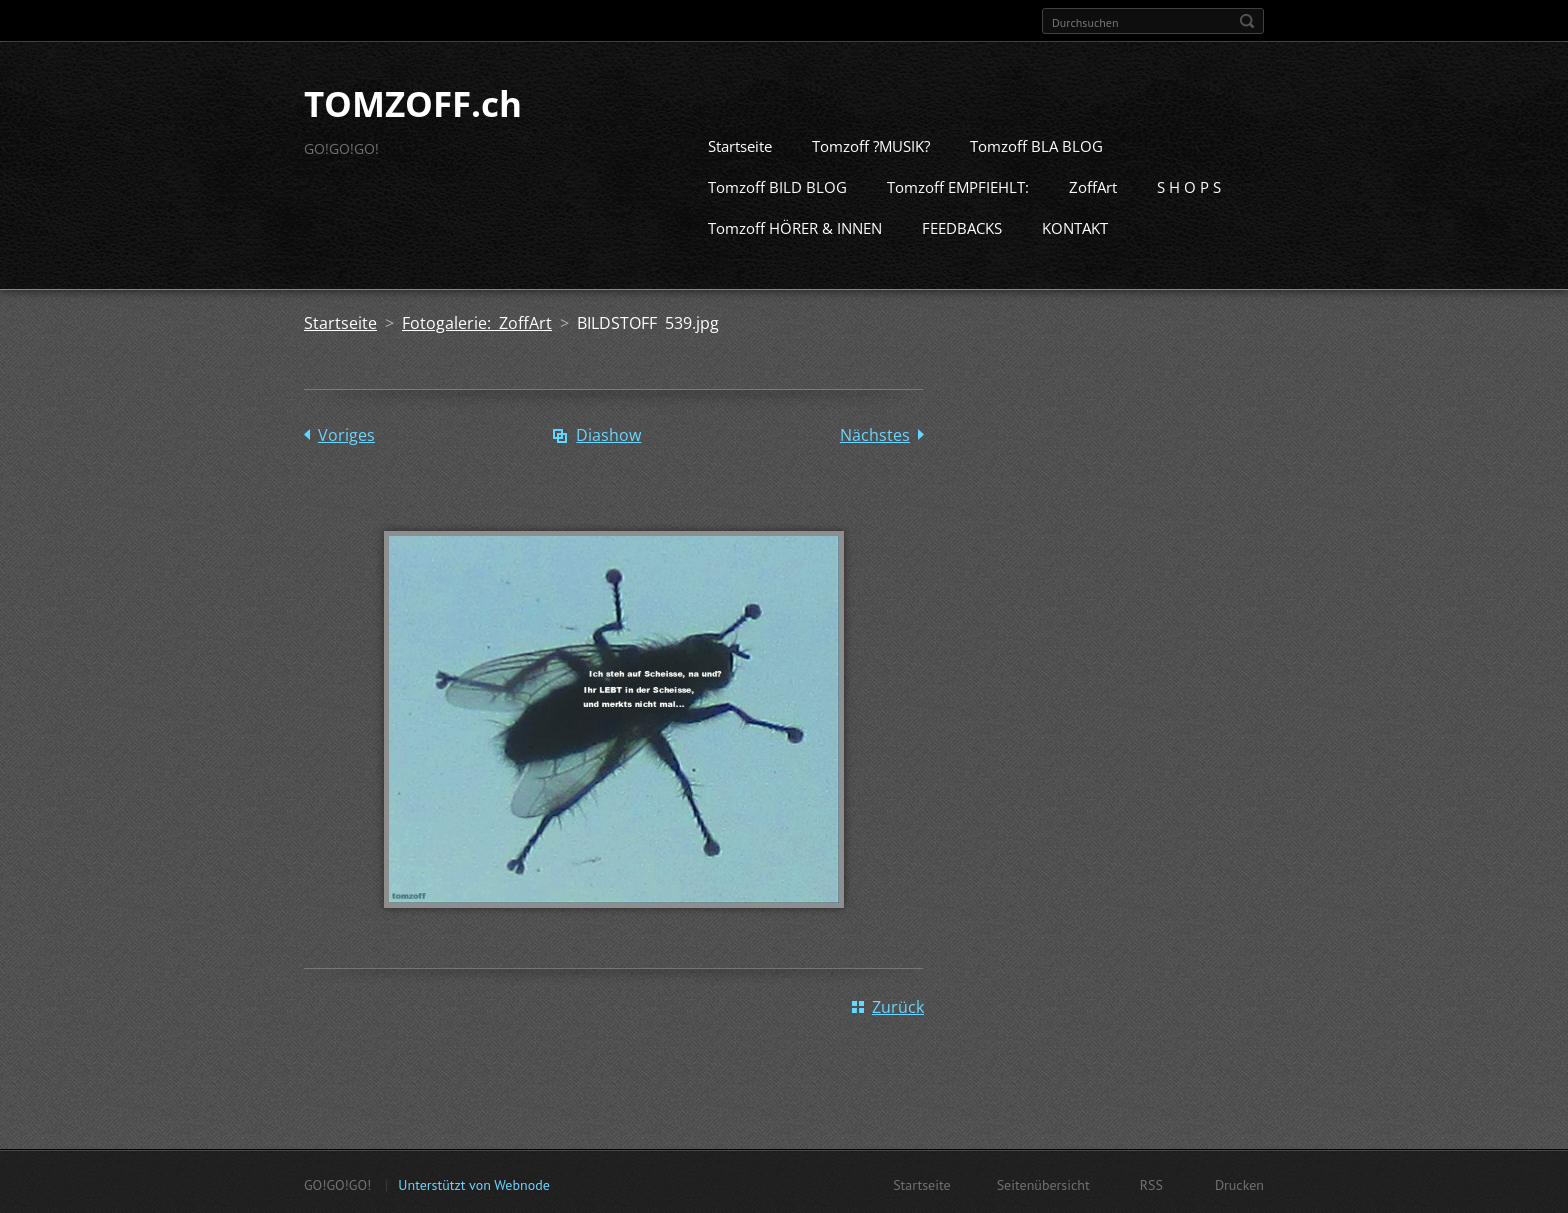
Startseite (740, 144)
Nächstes (875, 433)
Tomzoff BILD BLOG (777, 185)
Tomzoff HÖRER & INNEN (795, 226)
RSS (1151, 1183)
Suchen (1247, 21)
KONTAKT (1075, 226)
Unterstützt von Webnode (473, 1183)
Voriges (346, 433)
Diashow (608, 433)
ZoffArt (1093, 185)
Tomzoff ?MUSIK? (871, 144)
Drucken (1239, 1183)
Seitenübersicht (1043, 1183)
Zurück (898, 1005)
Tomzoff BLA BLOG (1036, 144)
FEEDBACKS (962, 226)
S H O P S (1189, 185)
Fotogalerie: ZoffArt (477, 321)
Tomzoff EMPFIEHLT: (958, 185)
